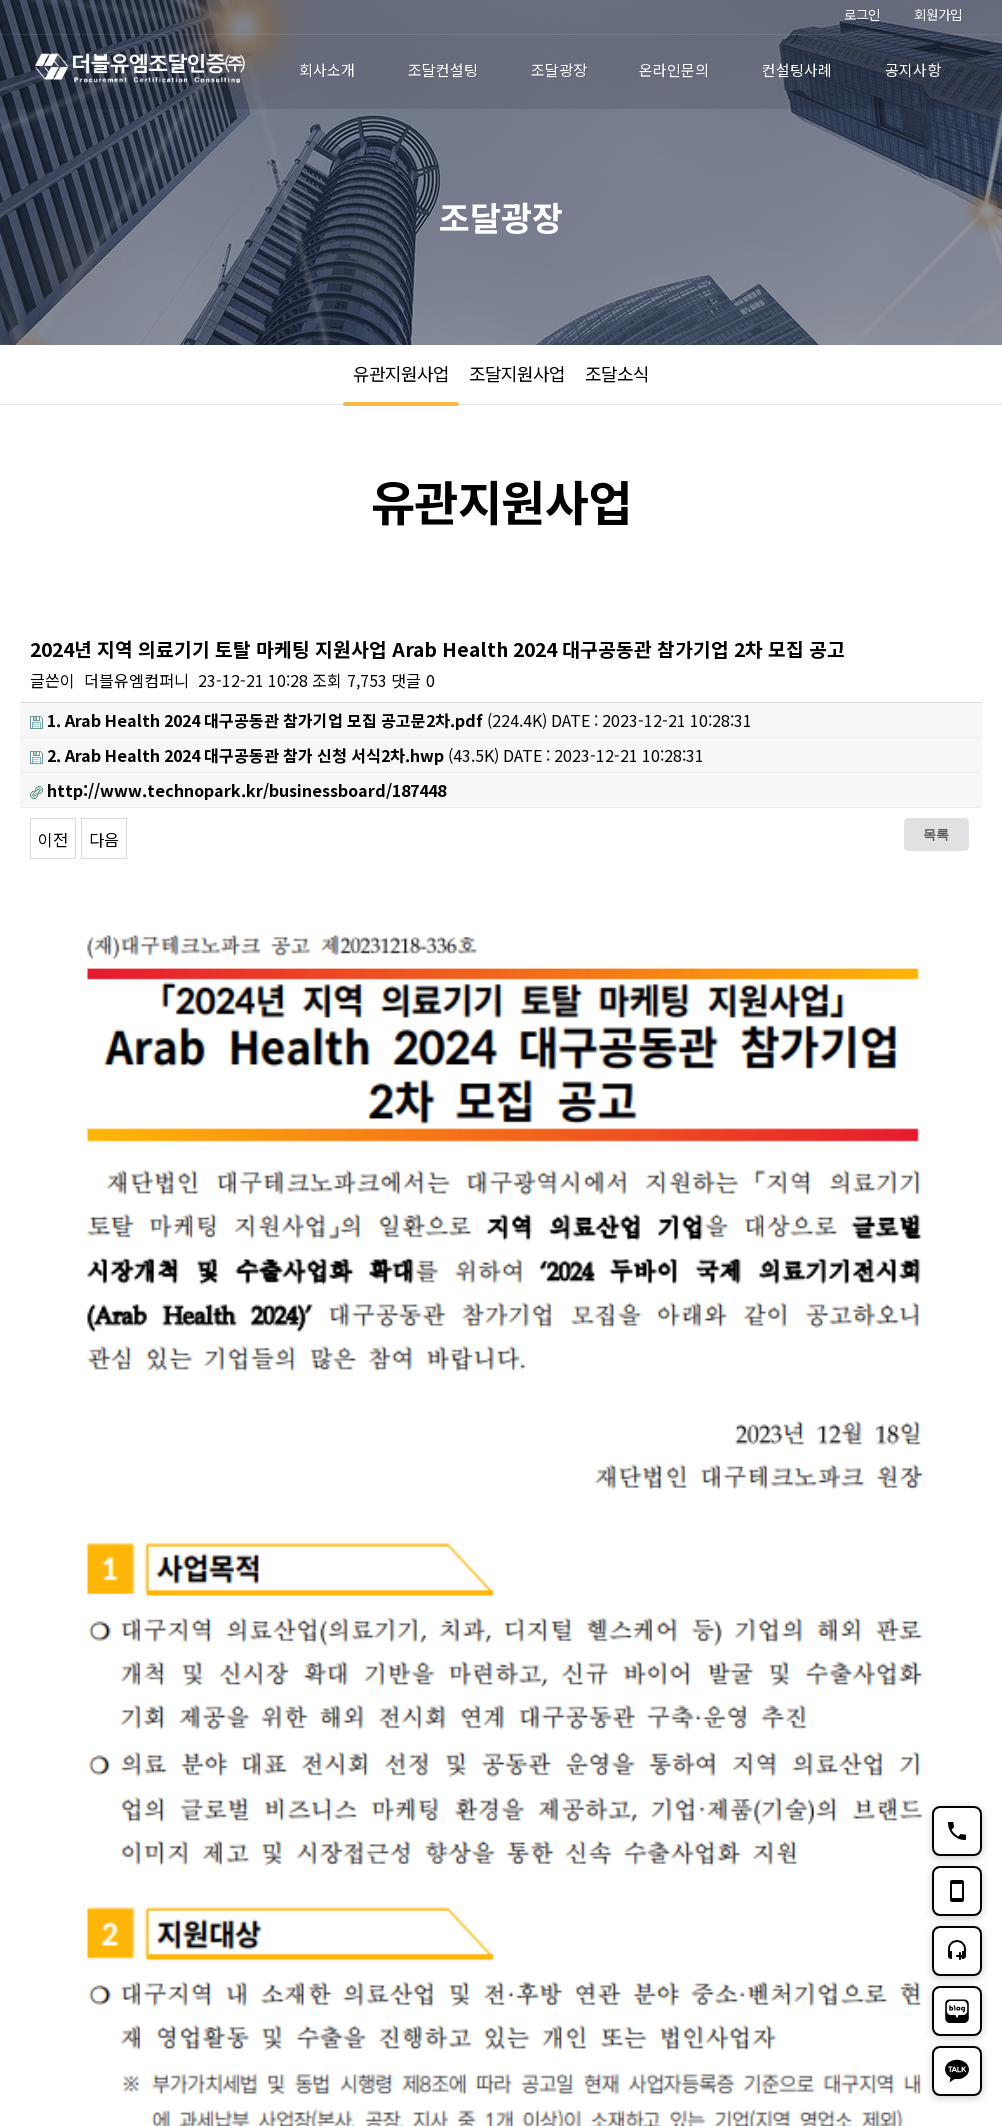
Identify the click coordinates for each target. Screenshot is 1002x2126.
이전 (53, 839)
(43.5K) (264, 755)
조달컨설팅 (443, 69)
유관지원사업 (401, 373)
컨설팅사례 (797, 69)
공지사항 (913, 69)
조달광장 (559, 69)
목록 (936, 834)
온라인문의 (674, 69)
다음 (104, 839)
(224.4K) (288, 720)
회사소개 (327, 69)
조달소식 (617, 373)
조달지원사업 (517, 373)
